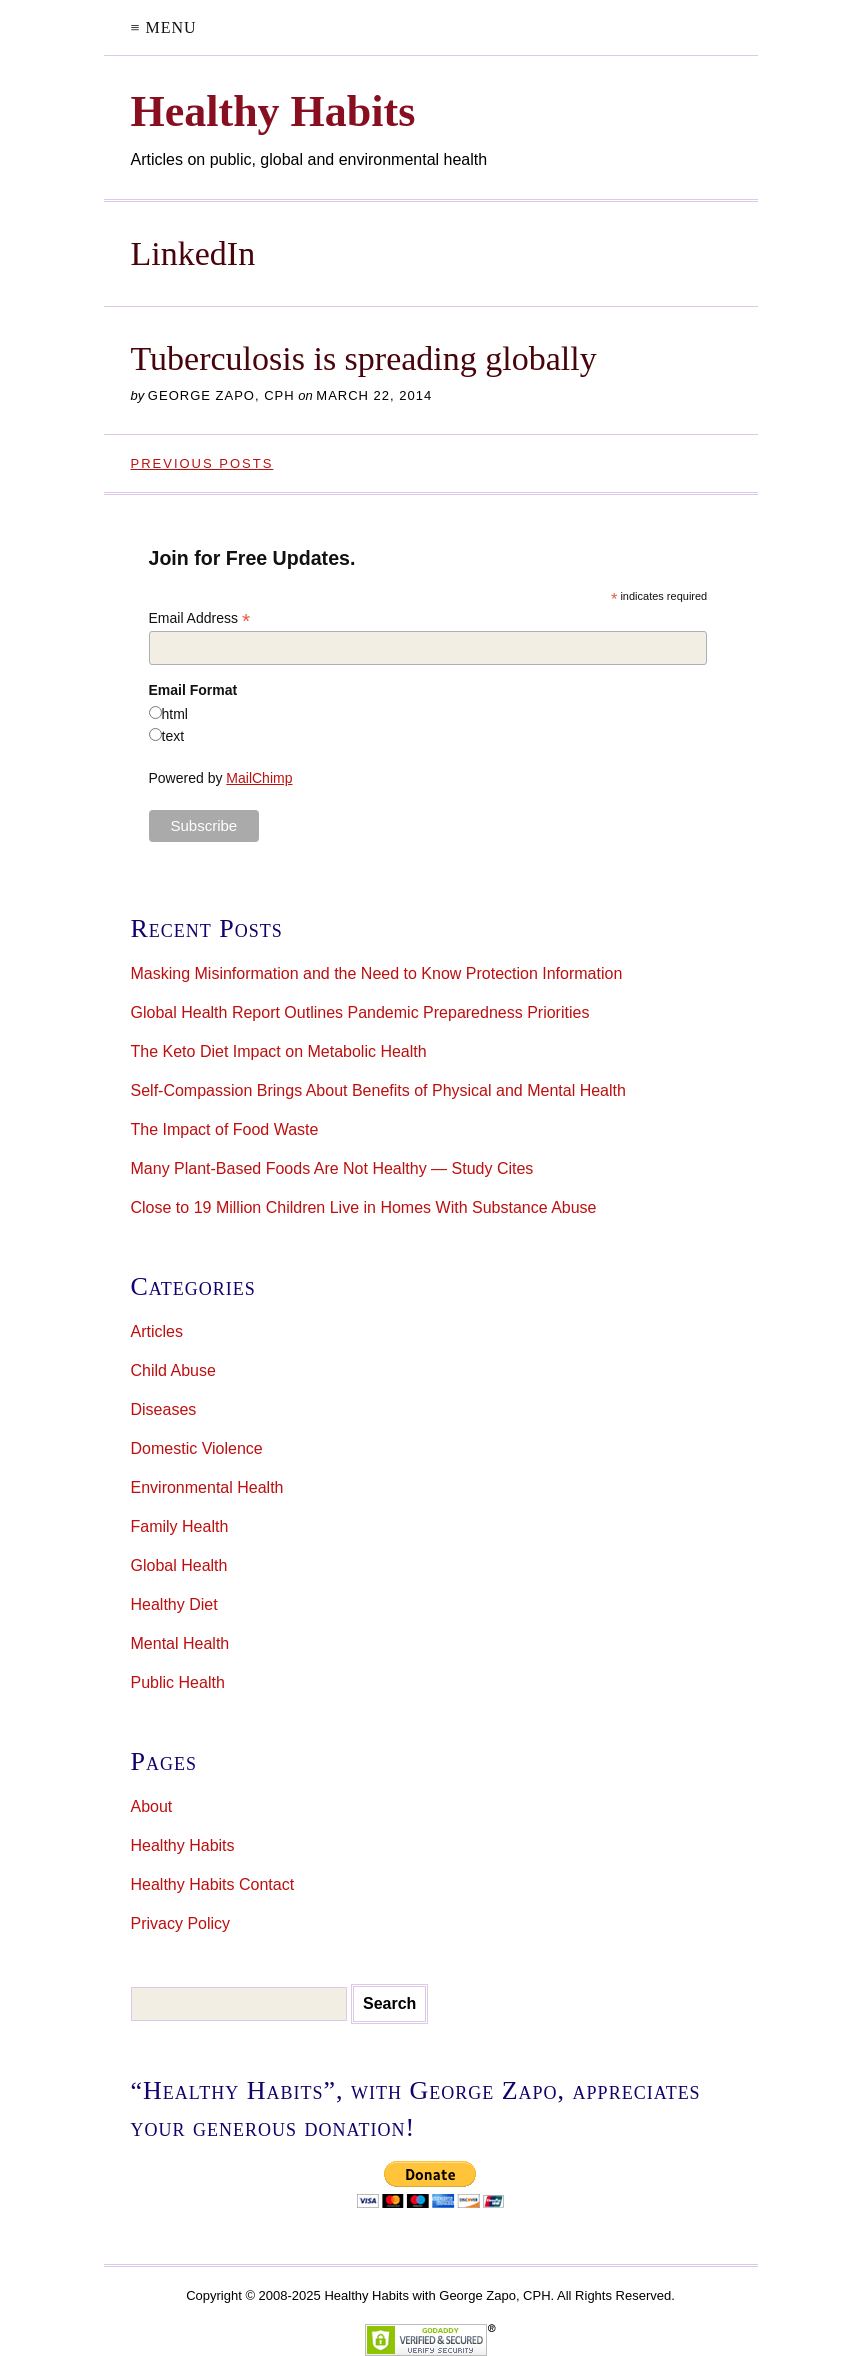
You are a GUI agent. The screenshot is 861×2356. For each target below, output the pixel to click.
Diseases (164, 1409)
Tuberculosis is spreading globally (364, 358)
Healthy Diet (174, 1604)
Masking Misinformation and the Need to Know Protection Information (377, 973)
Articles (157, 1331)
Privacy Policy (181, 1923)
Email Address (200, 618)
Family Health (180, 1526)
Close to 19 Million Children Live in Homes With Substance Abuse (364, 1207)
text (173, 736)
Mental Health (180, 1643)
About (152, 1806)
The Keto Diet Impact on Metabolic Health (279, 1051)
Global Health (179, 1565)
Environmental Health (207, 1487)
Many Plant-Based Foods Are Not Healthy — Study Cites (332, 1168)
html (175, 714)
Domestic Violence (197, 1448)
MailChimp (259, 778)
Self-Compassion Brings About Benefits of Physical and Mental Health (378, 1090)
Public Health (178, 1682)
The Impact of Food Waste (225, 1129)
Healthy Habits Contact (213, 1884)
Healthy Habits (183, 1845)
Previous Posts (202, 463)
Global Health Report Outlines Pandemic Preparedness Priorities (360, 1012)
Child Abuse (173, 1370)
